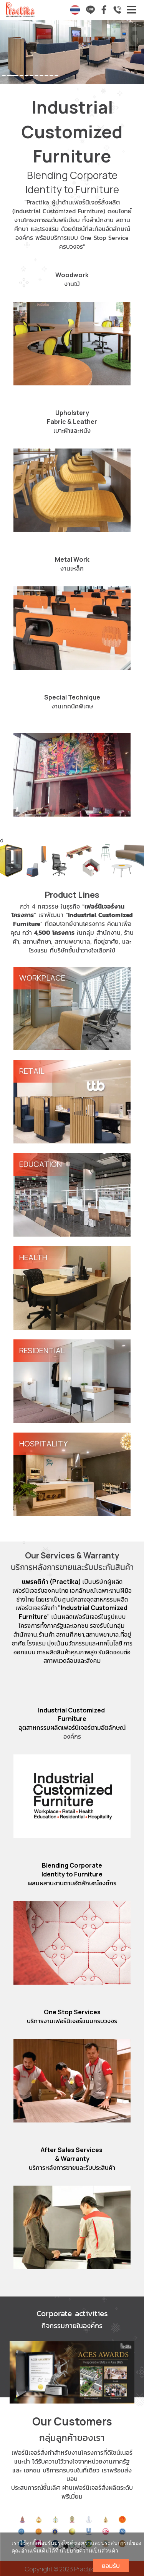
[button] (11, 53)
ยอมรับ (111, 2565)
